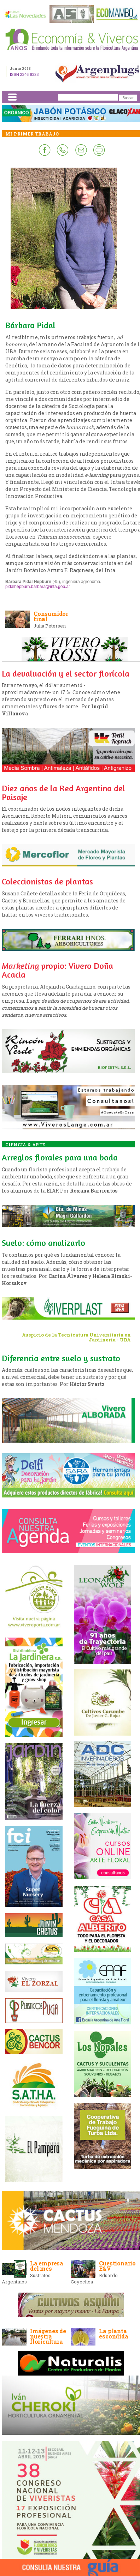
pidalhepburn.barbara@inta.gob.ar (37, 586)
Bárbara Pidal (30, 325)
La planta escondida (113, 2333)
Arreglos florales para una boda (60, 1157)
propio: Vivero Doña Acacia (57, 970)
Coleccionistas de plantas (47, 881)
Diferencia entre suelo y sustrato (61, 1358)
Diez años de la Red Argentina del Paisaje (63, 792)
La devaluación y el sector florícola (65, 673)
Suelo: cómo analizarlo (43, 1243)
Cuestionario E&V (117, 2265)
